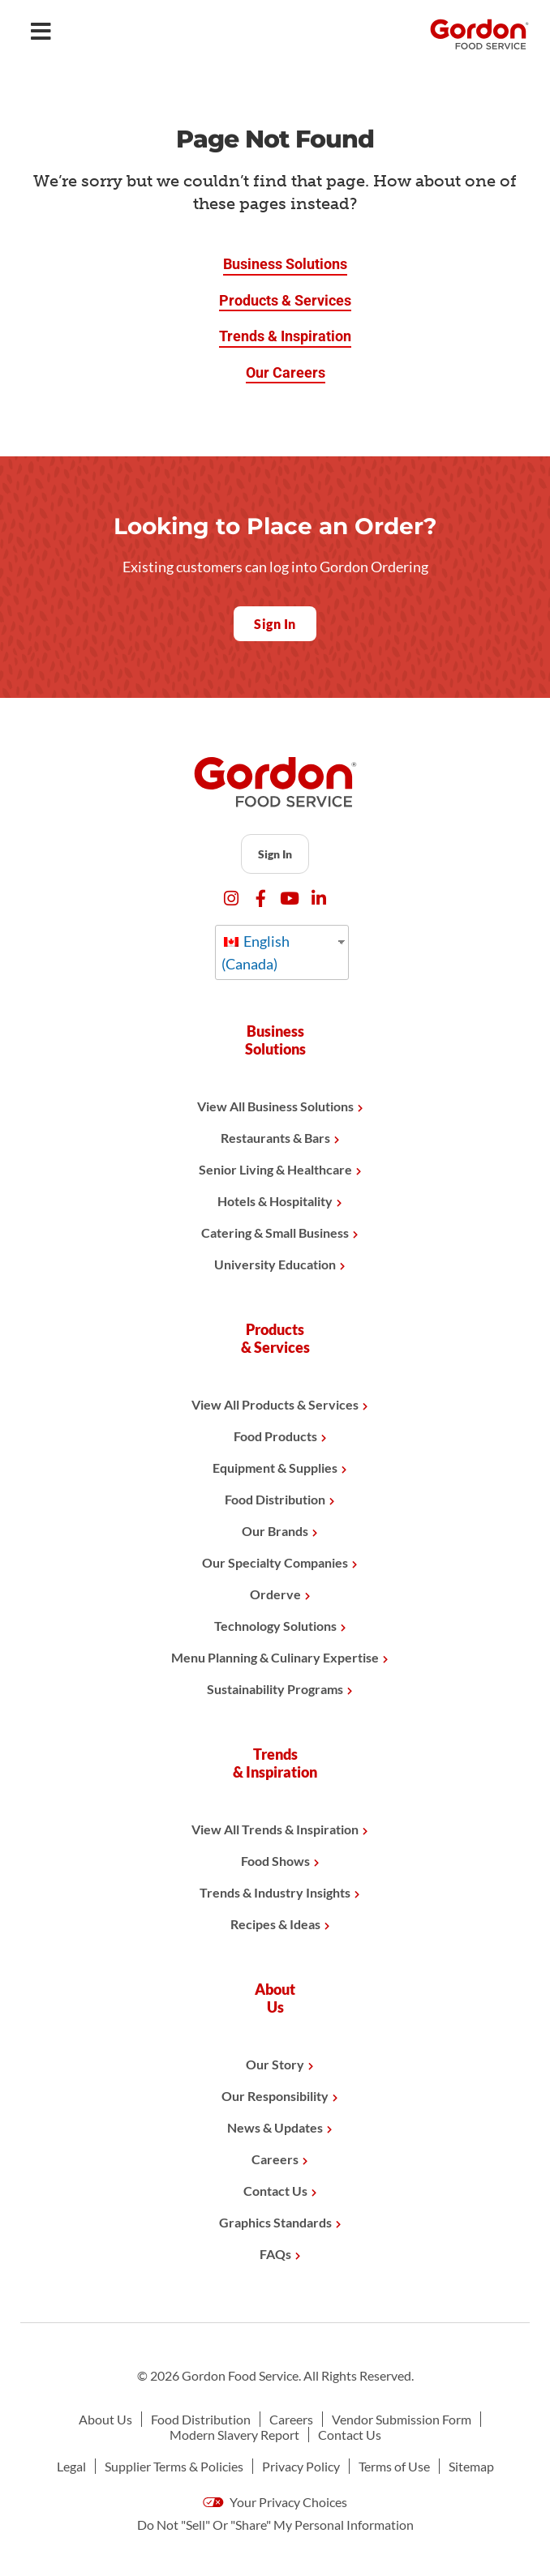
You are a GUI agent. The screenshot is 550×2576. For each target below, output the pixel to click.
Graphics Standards (275, 2222)
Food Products (275, 1436)
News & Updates (275, 2127)
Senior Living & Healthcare (275, 1169)
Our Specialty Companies (275, 1562)
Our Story (275, 2064)
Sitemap (471, 2466)
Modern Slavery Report (234, 2434)
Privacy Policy (301, 2466)
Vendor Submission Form (401, 2419)
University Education (275, 1264)
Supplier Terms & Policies (174, 2466)
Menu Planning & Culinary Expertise (275, 1657)
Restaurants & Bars (275, 1137)
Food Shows (275, 1860)
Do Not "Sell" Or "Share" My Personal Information (275, 2524)
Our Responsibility (275, 2095)
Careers (275, 2159)
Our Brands (275, 1530)
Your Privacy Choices (275, 2502)
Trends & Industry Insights (275, 1892)
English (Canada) (255, 952)
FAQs (275, 2253)
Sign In (275, 854)
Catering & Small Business (275, 1232)
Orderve (275, 1594)
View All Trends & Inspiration (275, 1829)
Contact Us (275, 2190)
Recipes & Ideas (275, 1924)
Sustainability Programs (275, 1689)
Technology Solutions (275, 1625)
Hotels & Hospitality (275, 1201)
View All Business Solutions (275, 1106)
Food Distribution (275, 1499)
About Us (105, 2419)
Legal (71, 2466)
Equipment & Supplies (275, 1467)
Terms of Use (394, 2466)
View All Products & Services (275, 1404)
